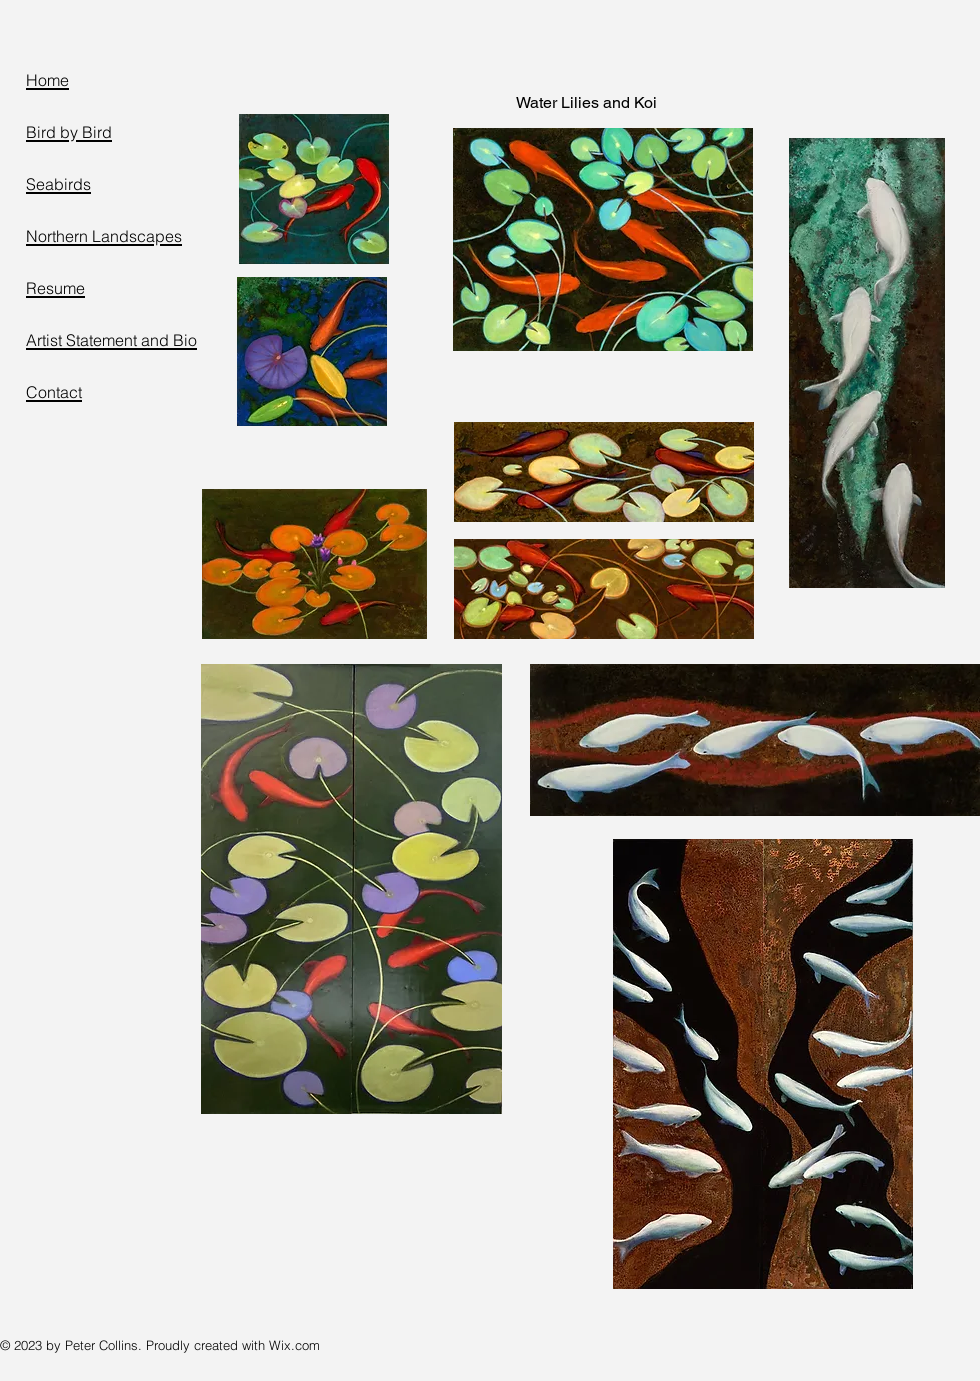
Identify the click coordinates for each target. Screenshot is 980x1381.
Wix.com (294, 1345)
